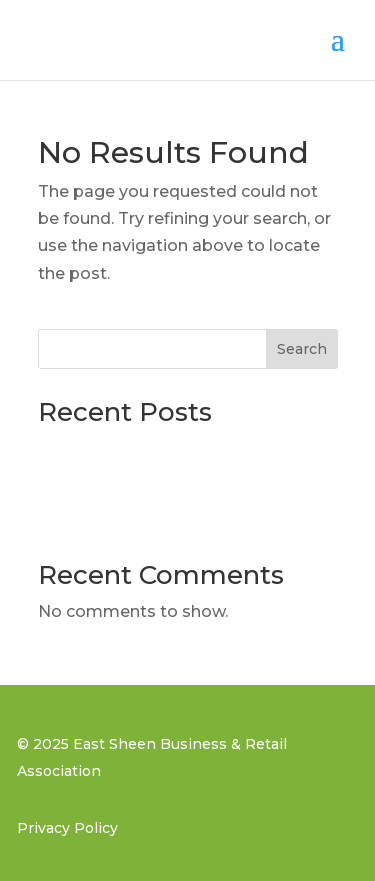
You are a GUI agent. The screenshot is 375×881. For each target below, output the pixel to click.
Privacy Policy (67, 828)
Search (302, 349)
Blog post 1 (83, 518)
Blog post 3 (85, 448)
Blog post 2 (85, 483)
